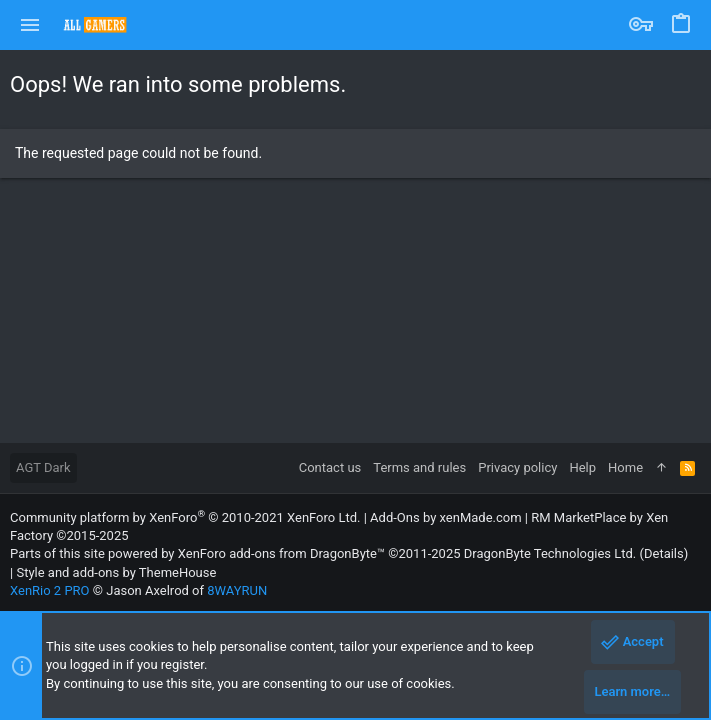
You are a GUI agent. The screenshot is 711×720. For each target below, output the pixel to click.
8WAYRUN (237, 590)
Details (664, 553)
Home (625, 467)
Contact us (330, 467)
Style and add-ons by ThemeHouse (116, 572)
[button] (30, 25)
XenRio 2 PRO (50, 590)
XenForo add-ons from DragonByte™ (281, 553)
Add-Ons (395, 517)
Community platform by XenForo (185, 517)
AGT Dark (43, 467)
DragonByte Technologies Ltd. (550, 553)
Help (582, 467)
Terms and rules (419, 467)
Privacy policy (517, 467)
